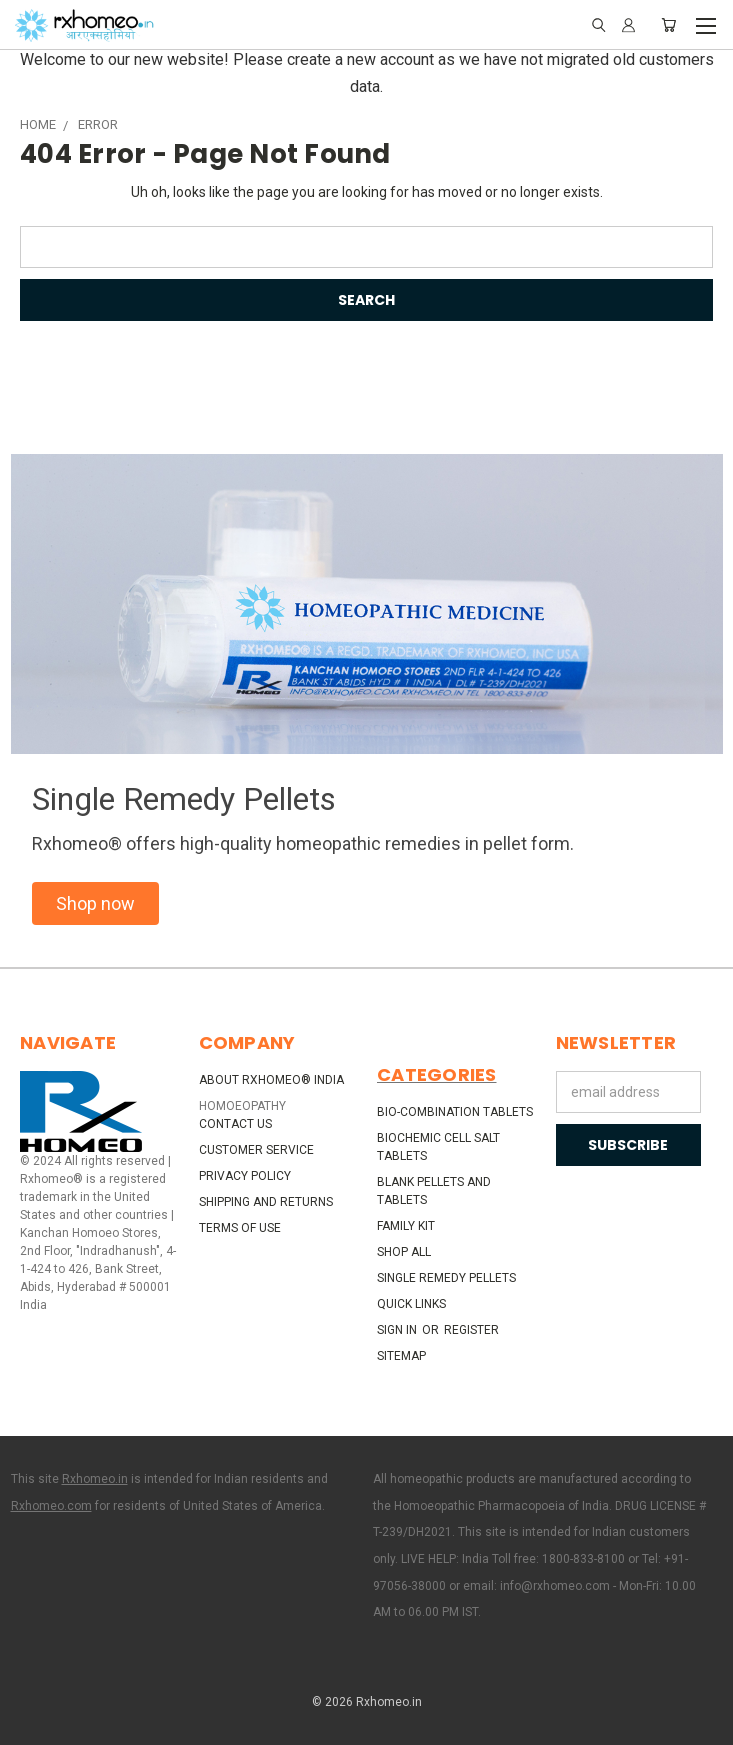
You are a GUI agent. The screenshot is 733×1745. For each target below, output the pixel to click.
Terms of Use (240, 1228)
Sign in (398, 1330)
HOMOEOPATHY (242, 1106)
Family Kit (406, 1226)
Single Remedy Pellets (446, 1278)
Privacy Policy (245, 1176)
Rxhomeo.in (95, 1479)
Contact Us (235, 1124)
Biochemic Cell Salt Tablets (438, 1147)
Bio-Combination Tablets (455, 1112)
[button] (95, 903)
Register (471, 1330)
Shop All (404, 1252)
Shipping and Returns (266, 1202)
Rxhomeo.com (51, 1506)
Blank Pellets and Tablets (434, 1191)
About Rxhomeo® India (271, 1080)
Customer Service (256, 1150)
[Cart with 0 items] (668, 25)
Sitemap (401, 1356)
